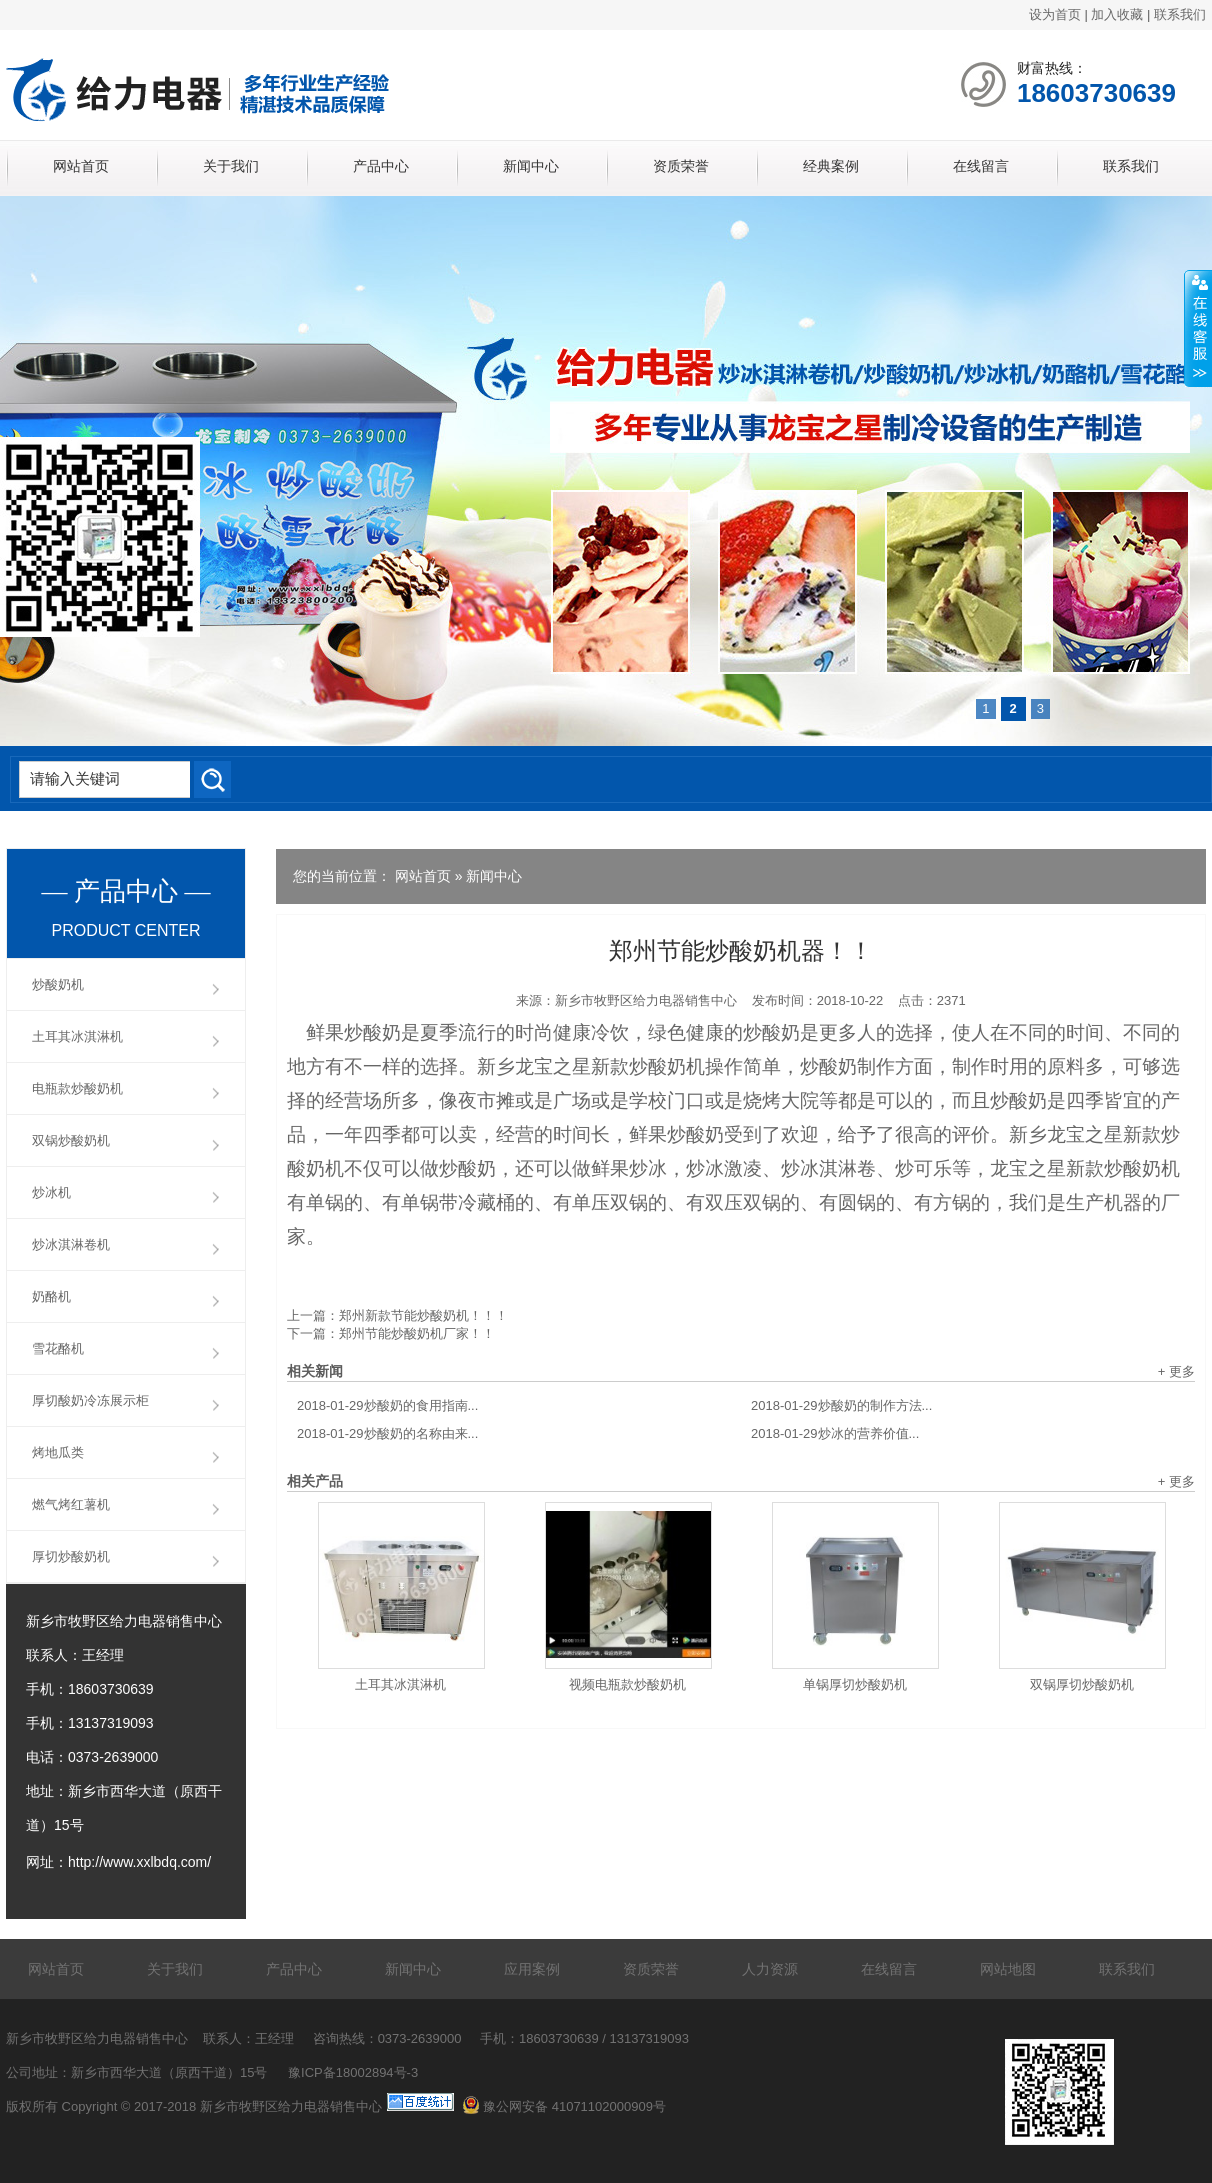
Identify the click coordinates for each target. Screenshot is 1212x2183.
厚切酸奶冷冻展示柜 (90, 1400)
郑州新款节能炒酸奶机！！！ (423, 1315)
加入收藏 (1117, 14)
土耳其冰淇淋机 (400, 1684)
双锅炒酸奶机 (71, 1140)
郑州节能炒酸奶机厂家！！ (417, 1333)
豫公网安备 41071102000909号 (564, 2106)
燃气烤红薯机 (71, 1504)
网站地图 (1008, 1969)
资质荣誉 (681, 166)
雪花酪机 (58, 1348)
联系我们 (1180, 14)
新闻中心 (531, 166)
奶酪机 (51, 1296)
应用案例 (532, 1969)
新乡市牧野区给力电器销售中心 (646, 1000)
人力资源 (770, 1969)
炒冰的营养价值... (835, 1433)
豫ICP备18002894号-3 (353, 2072)
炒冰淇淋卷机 (71, 1244)
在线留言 (981, 166)
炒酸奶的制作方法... (841, 1405)
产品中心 (381, 166)
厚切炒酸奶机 (71, 1556)
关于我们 (231, 166)
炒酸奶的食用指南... (387, 1405)
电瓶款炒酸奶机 (77, 1088)
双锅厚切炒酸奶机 (1082, 1684)
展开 (1198, 329)
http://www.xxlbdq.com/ (139, 1862)
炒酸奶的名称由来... (387, 1433)
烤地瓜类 (58, 1452)
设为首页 (1055, 14)
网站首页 (81, 166)
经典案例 (831, 166)
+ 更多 (1176, 1371)
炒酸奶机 (58, 984)
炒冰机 (51, 1192)
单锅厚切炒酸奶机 (855, 1684)
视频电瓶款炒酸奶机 (627, 1684)
